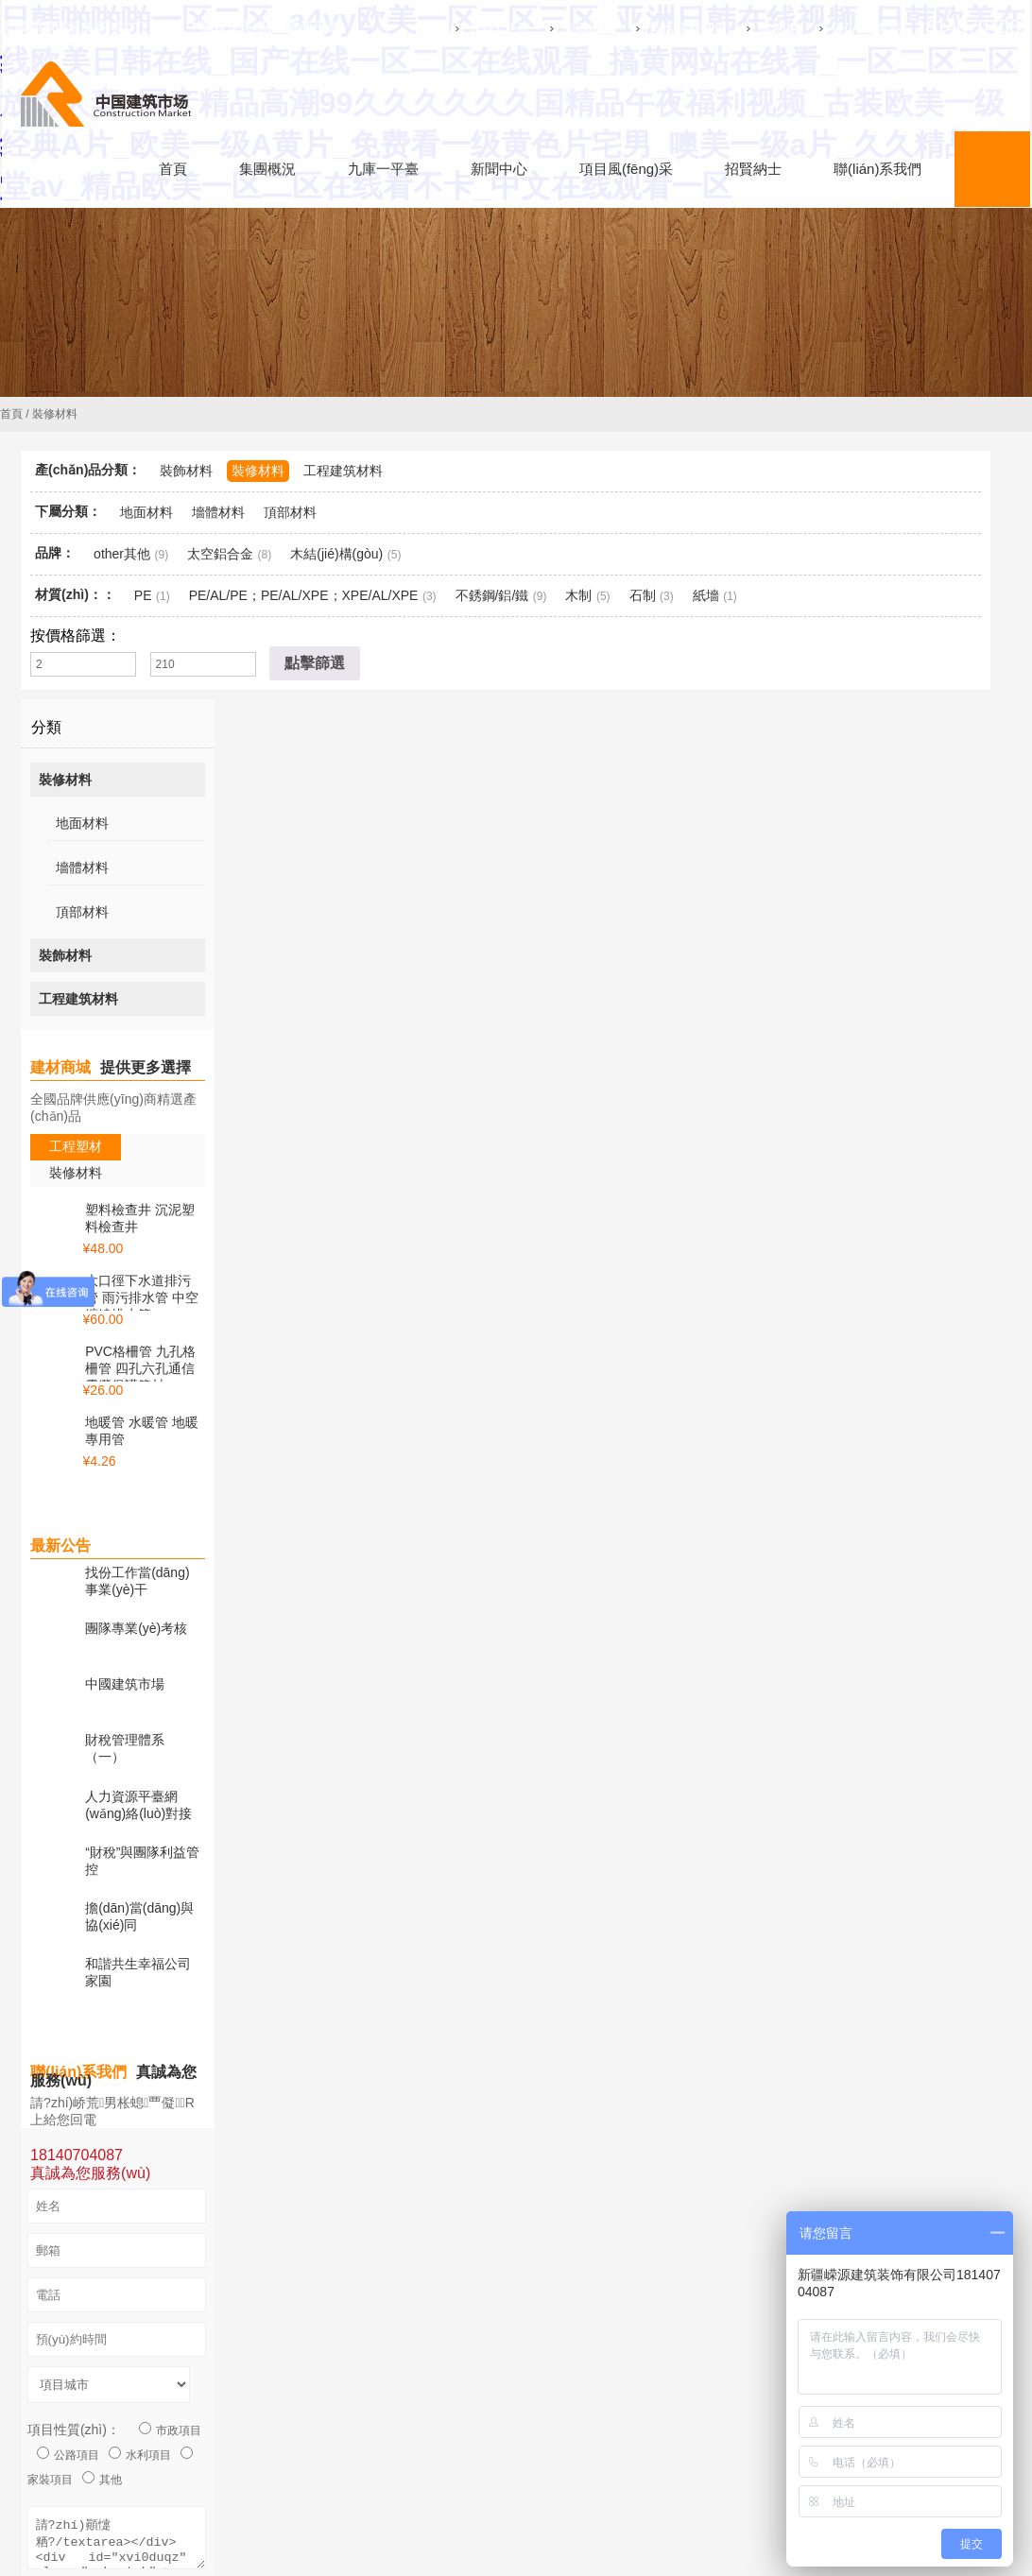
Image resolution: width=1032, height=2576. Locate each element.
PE (143, 595)
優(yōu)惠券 (847, 28)
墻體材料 (218, 512)
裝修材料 (258, 470)
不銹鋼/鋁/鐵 (492, 595)
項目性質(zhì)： (73, 2390)
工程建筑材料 (343, 470)
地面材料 (146, 512)
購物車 (760, 28)
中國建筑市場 (124, 1674)
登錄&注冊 (479, 28)
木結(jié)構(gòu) (336, 553)
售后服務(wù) (667, 28)
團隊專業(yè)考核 (136, 1623)
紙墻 (706, 595)
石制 (642, 595)
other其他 (122, 553)
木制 (578, 595)
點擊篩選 (314, 663)
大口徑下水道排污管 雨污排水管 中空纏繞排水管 (141, 1297)
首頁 (11, 414)
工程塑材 (75, 1146)
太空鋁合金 (220, 553)
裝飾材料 (186, 470)
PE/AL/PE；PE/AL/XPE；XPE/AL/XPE (304, 595)
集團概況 (569, 28)
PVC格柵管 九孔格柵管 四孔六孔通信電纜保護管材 (140, 1368)
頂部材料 (290, 512)
